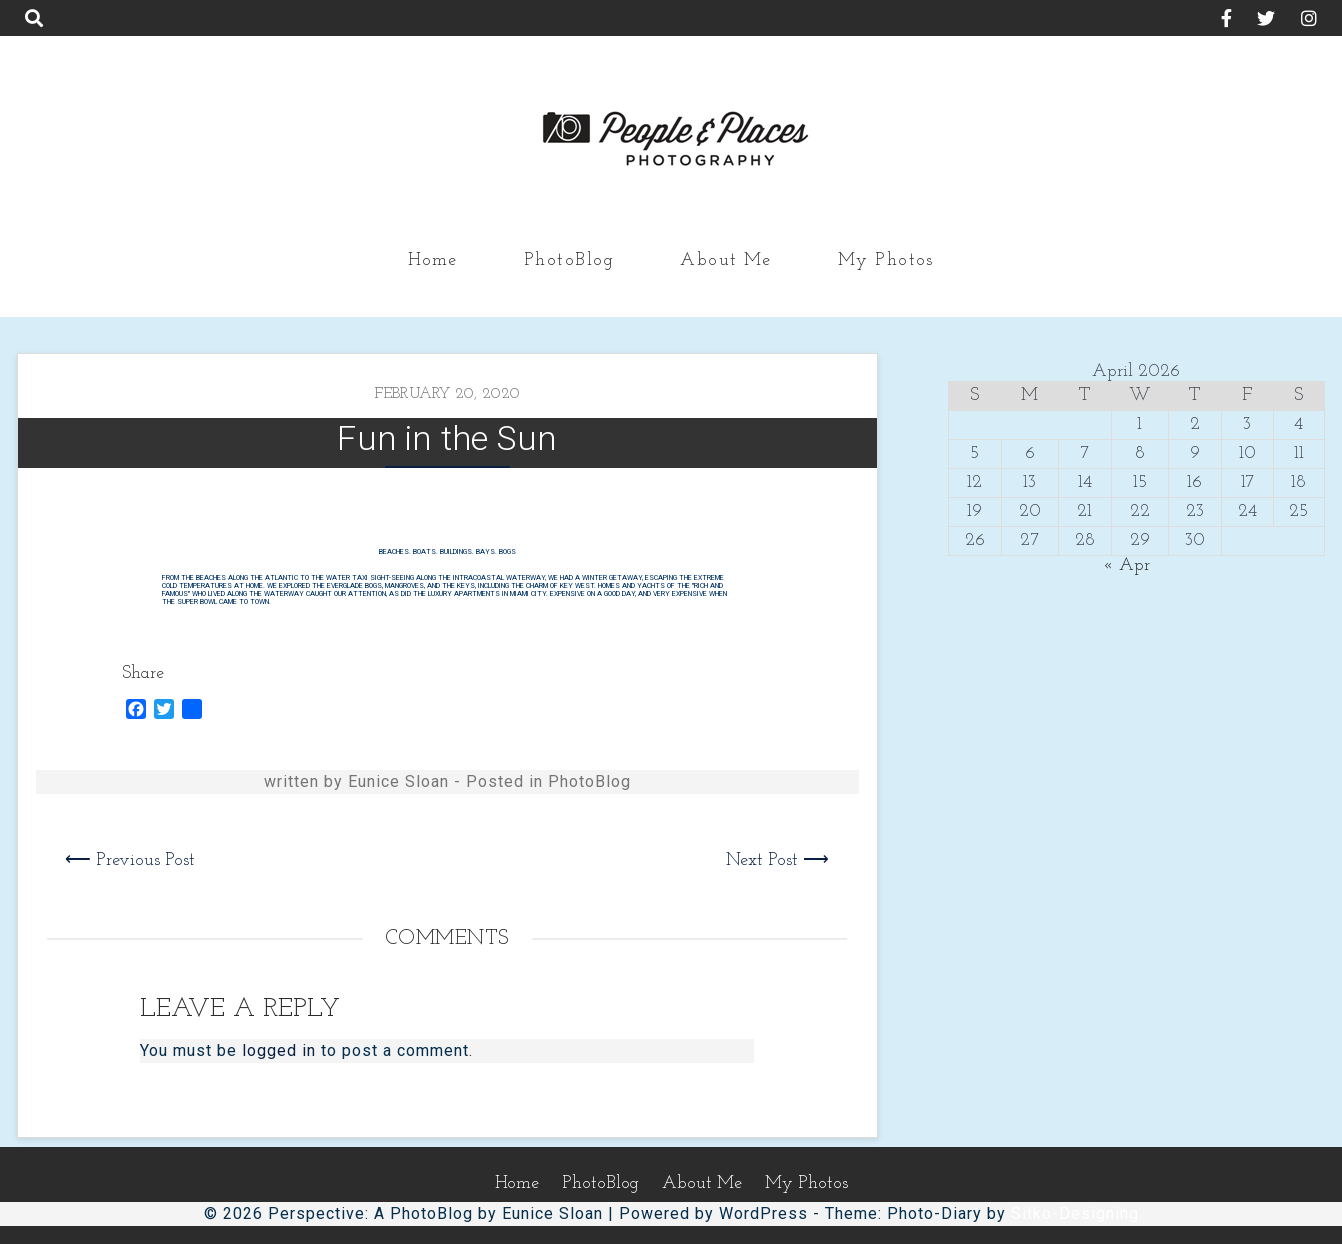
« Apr (1126, 565)
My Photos (886, 260)
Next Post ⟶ (777, 860)
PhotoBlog (569, 260)
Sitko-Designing (1075, 1213)
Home (433, 260)
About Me (726, 260)
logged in (279, 1050)
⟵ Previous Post (130, 860)
